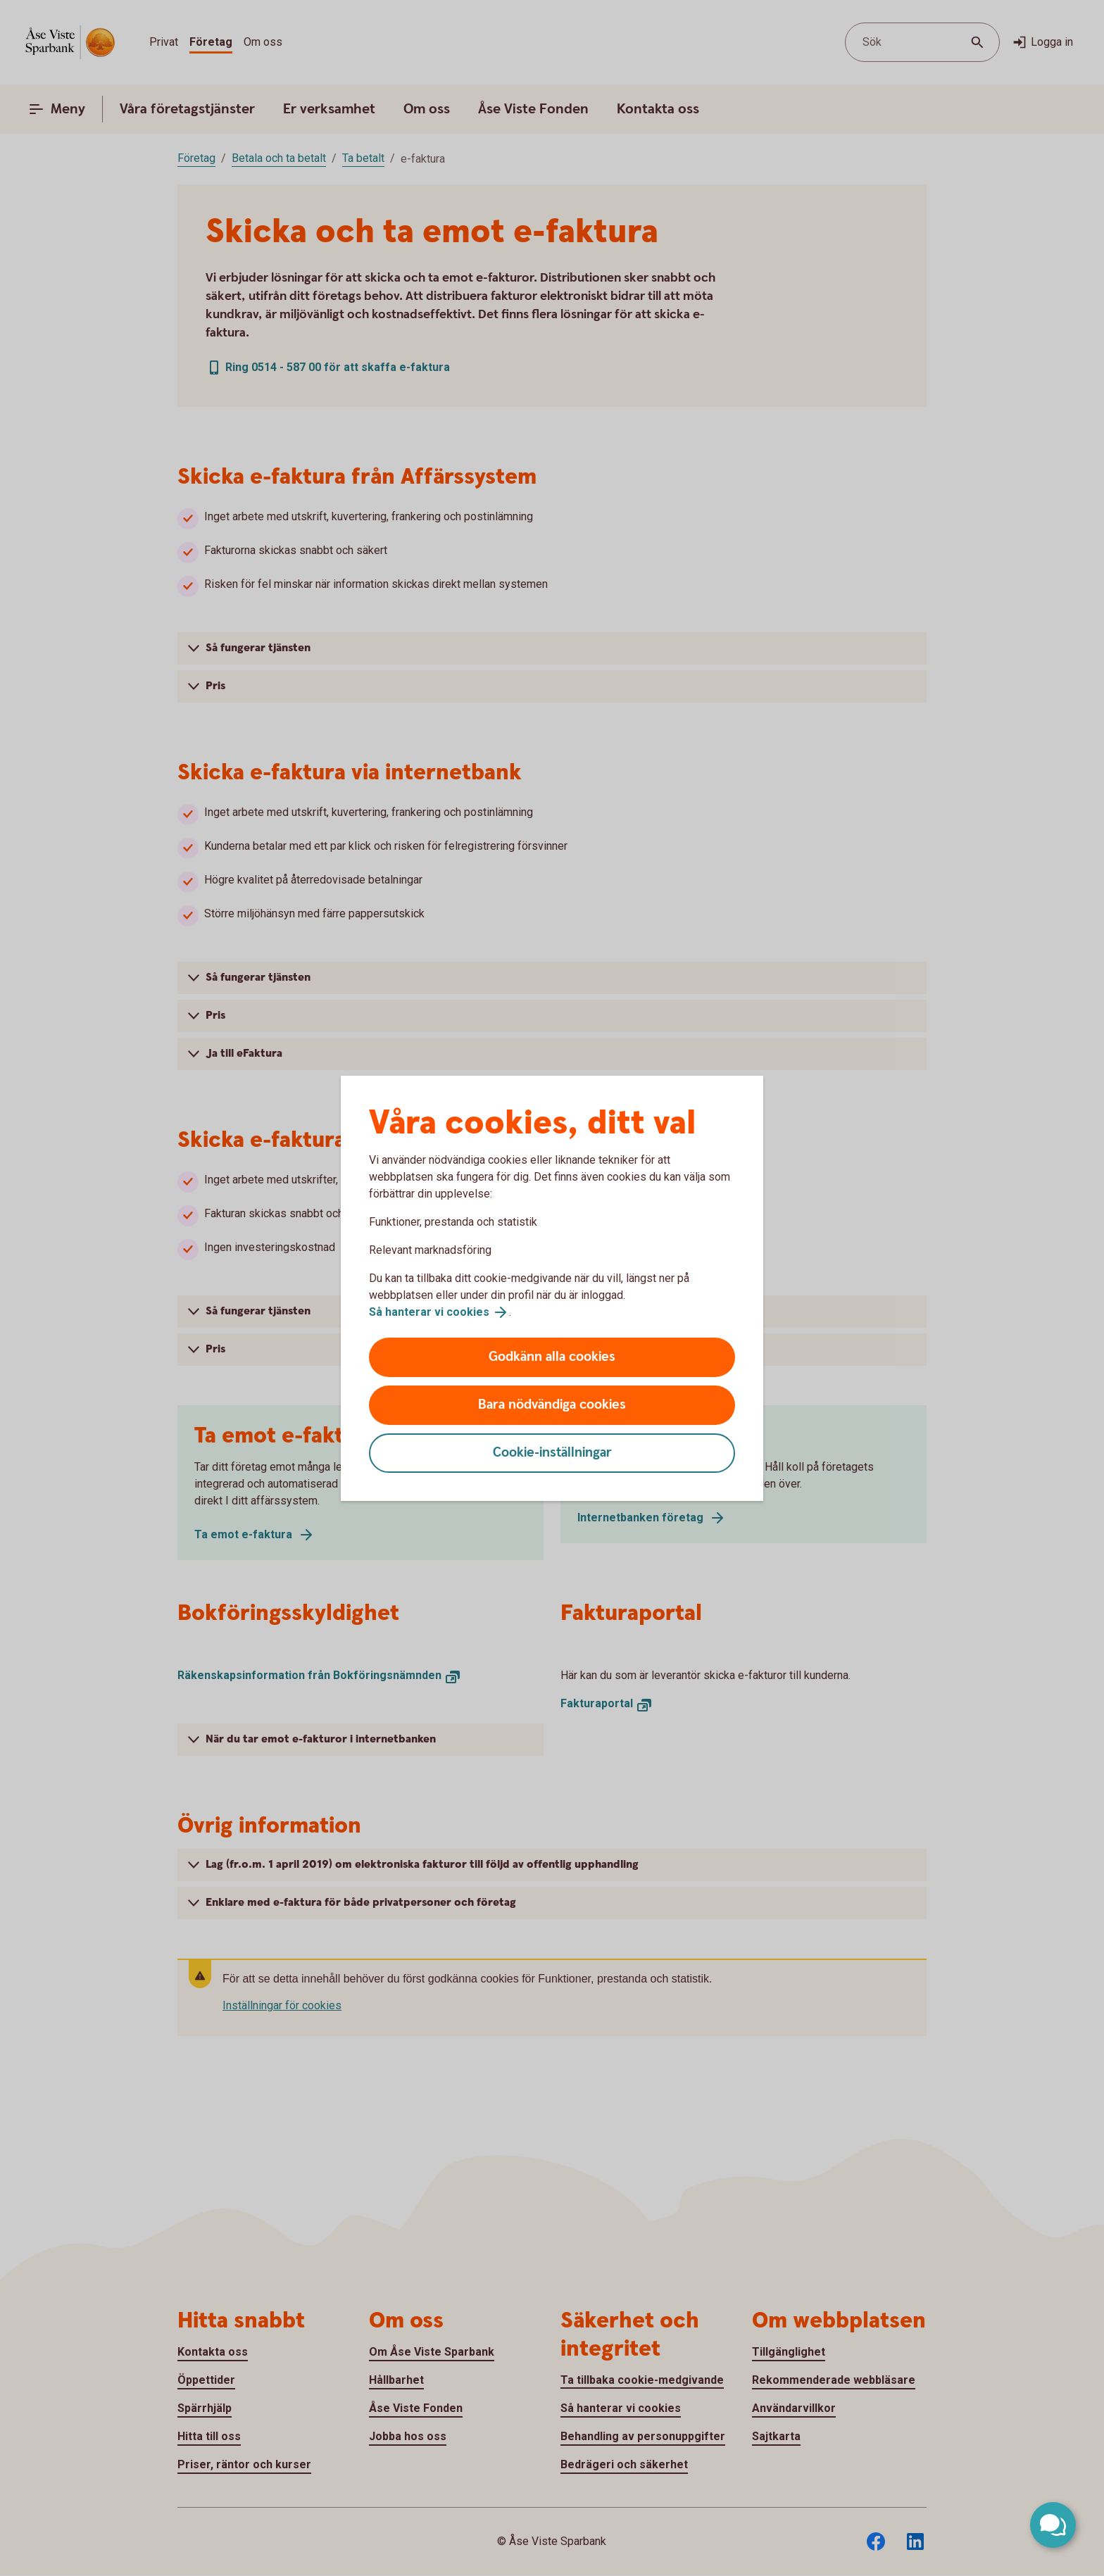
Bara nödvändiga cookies (552, 1405)
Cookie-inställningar (552, 1453)
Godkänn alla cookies (552, 1357)
